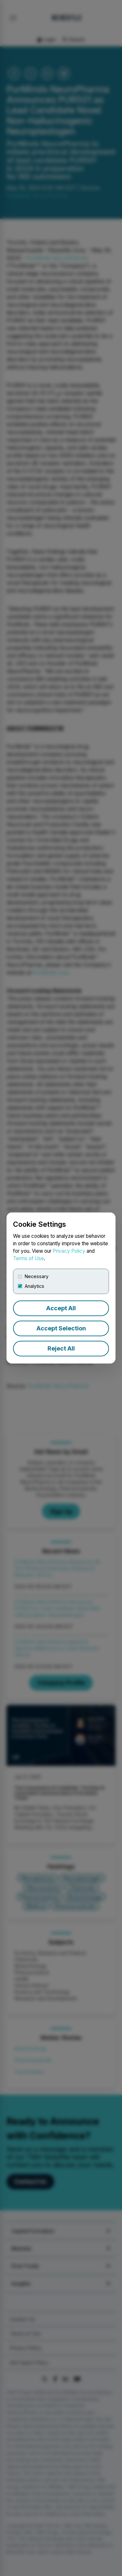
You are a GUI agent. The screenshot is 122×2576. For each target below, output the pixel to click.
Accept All (61, 1308)
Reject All (61, 1348)
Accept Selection (61, 1328)
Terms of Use (28, 1258)
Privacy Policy (69, 1251)
